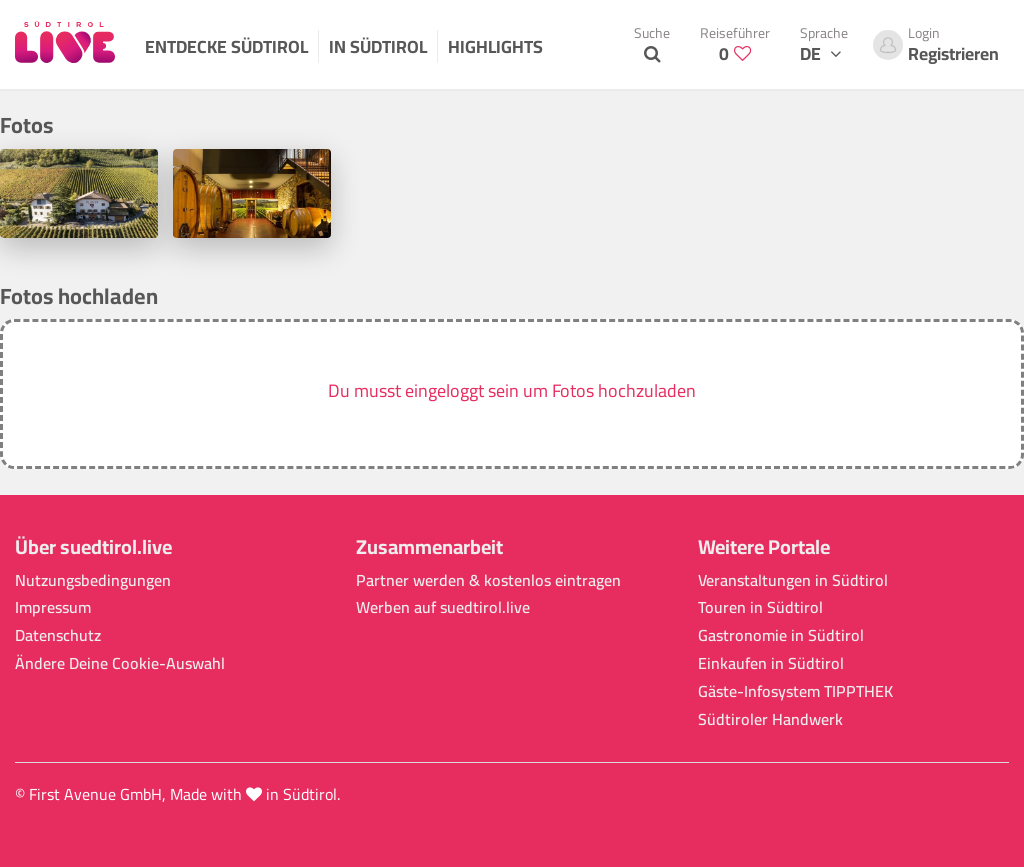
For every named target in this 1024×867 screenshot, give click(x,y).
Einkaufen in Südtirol (771, 663)
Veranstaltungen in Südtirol (793, 580)
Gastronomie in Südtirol (781, 635)
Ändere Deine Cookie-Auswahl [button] (120, 663)
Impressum (53, 607)
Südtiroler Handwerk (770, 719)
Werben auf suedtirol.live (443, 607)
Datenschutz (58, 635)
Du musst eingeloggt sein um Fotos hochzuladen (512, 390)
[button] (512, 394)
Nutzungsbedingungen (93, 580)
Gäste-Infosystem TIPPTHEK (795, 691)
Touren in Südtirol (760, 607)
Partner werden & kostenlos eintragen (488, 580)
